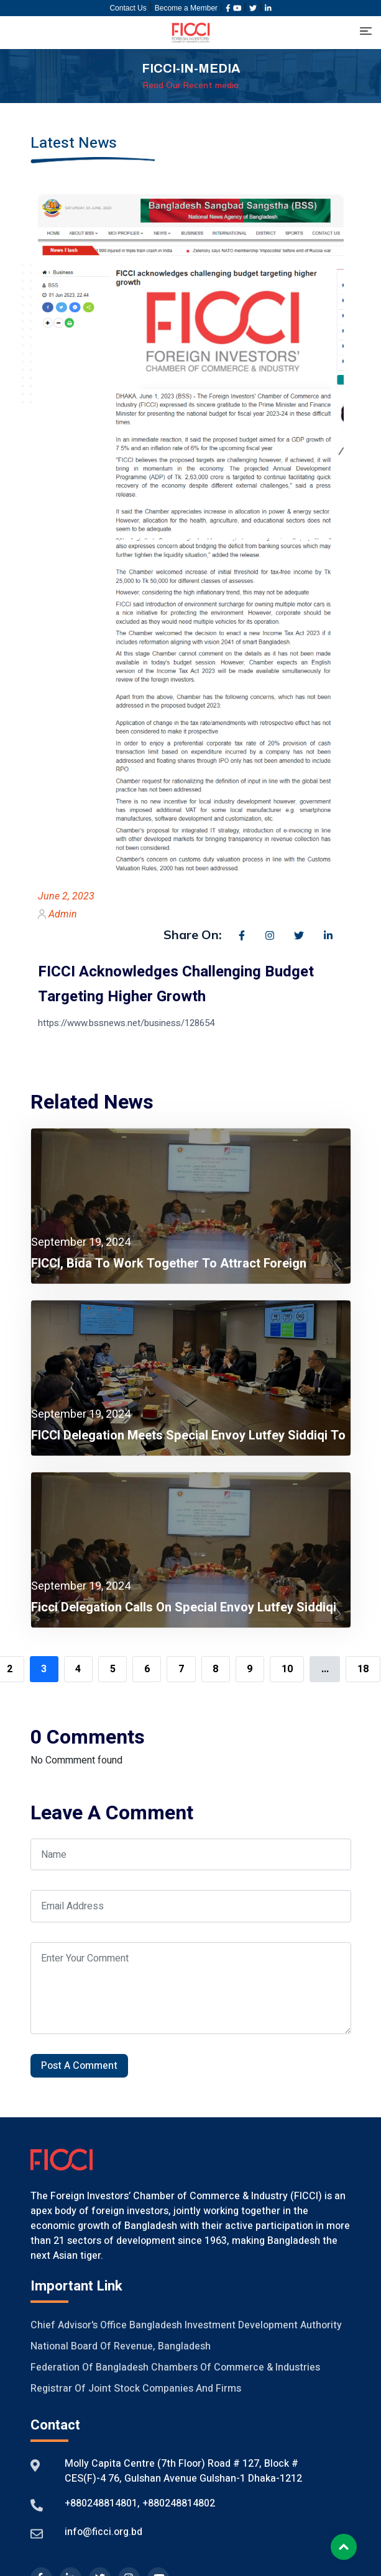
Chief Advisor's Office (78, 2325)
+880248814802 (177, 2503)
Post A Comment (79, 2065)
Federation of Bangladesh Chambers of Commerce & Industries (175, 2367)
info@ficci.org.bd (103, 2531)
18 (363, 1669)
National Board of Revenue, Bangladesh (120, 2346)
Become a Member (186, 8)
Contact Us (127, 8)
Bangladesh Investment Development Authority (235, 2325)
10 (287, 1669)
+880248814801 (101, 2503)
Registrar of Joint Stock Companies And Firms (135, 2388)
